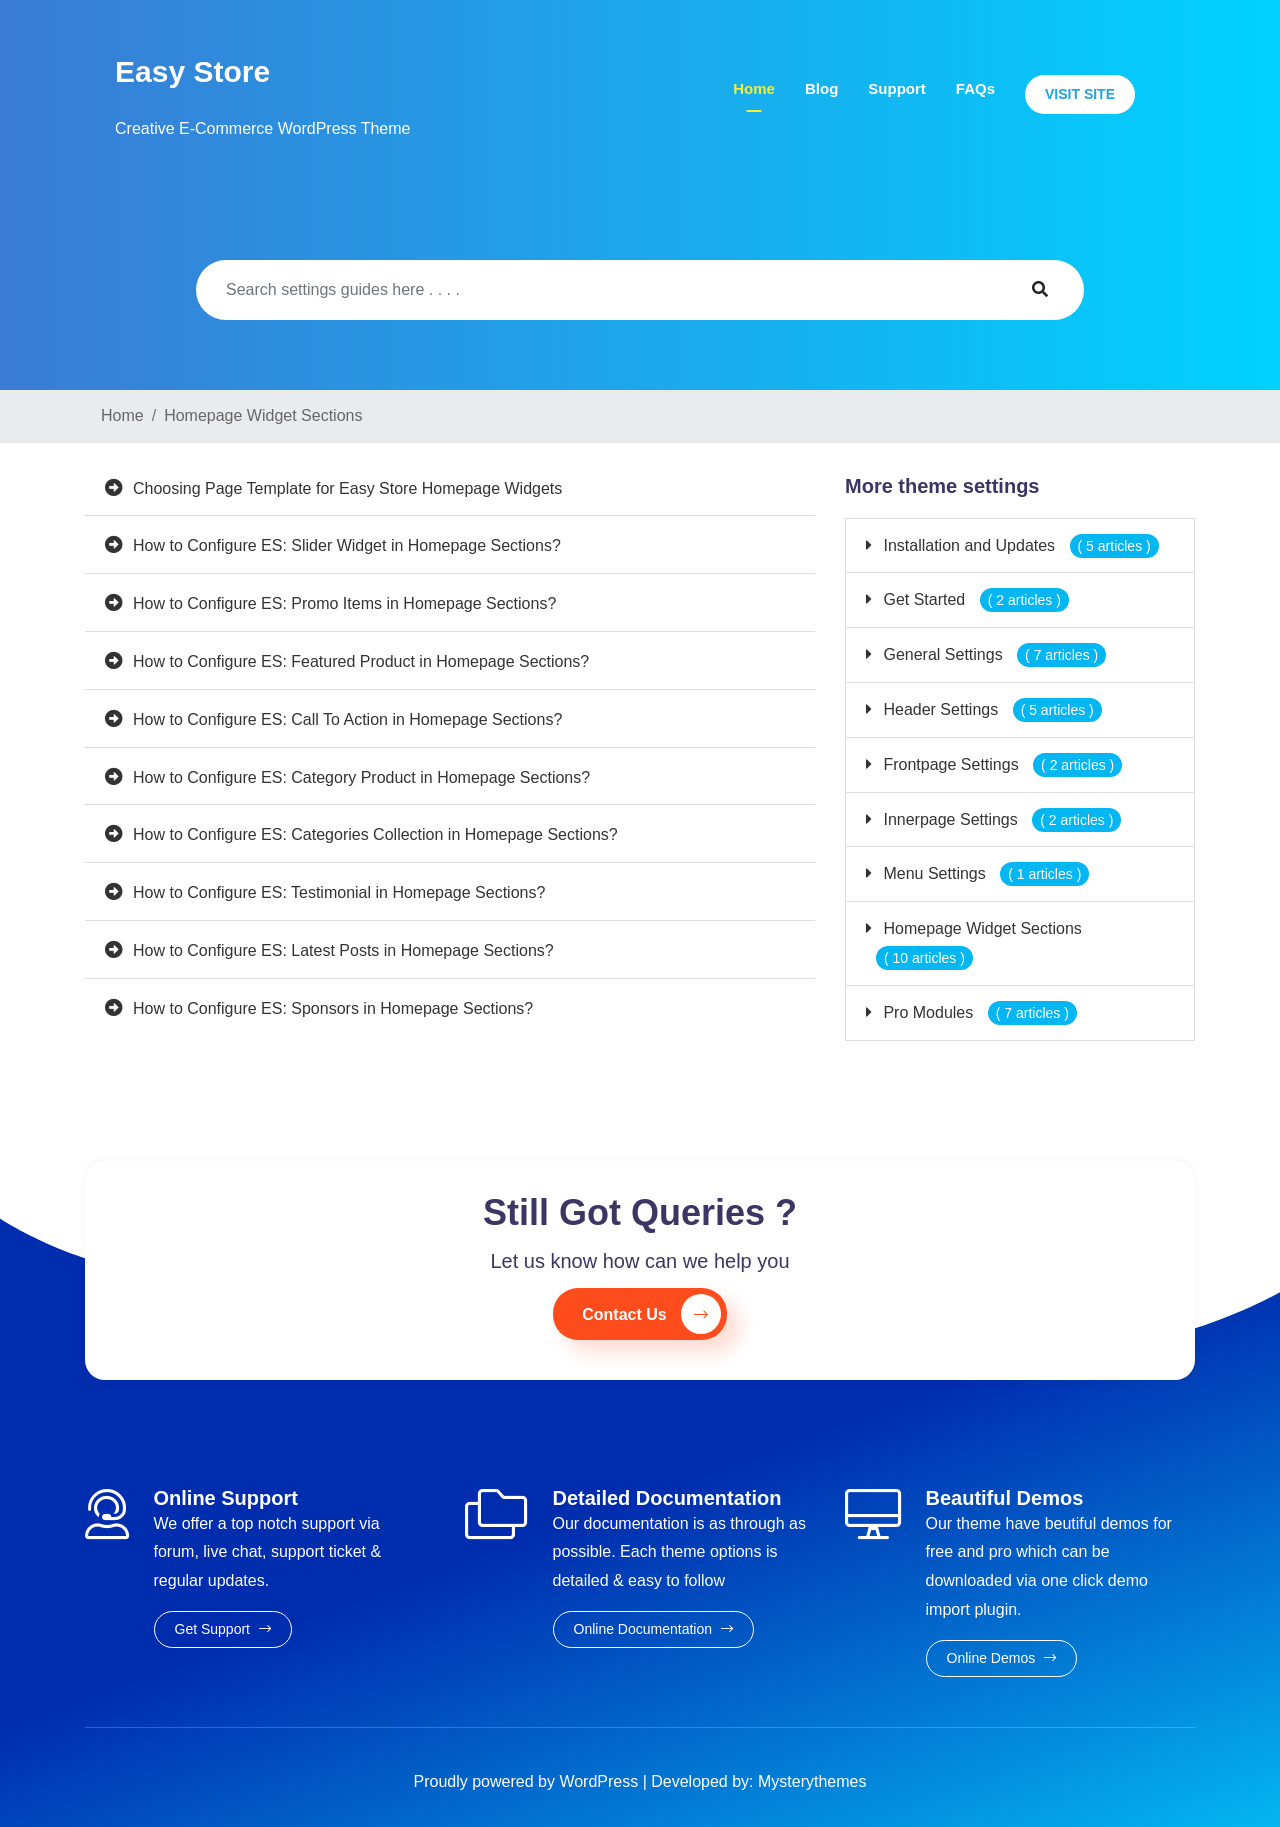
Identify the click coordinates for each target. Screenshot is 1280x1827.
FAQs (975, 88)
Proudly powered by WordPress (528, 1781)
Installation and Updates (1019, 545)
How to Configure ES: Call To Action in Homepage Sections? (347, 719)
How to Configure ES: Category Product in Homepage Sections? (361, 777)
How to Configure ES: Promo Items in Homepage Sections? (344, 603)
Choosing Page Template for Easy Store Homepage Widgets (347, 488)
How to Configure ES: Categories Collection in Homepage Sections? (375, 834)
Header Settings (990, 709)
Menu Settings (984, 873)
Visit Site (1080, 94)
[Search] (595, 290)
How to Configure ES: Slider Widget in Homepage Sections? (347, 545)
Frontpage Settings (1000, 764)
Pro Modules (978, 1012)
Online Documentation (653, 1629)
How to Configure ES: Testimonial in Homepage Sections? (339, 892)
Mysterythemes (812, 1781)
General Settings (992, 654)
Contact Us (651, 1314)
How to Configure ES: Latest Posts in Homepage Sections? (343, 950)
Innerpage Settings (1000, 819)
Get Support (223, 1629)
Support (897, 88)
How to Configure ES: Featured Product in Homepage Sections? (361, 661)
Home (754, 88)
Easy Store (192, 71)
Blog (821, 88)
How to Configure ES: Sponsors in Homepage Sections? (333, 1008)
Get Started (974, 599)
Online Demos (1002, 1658)
